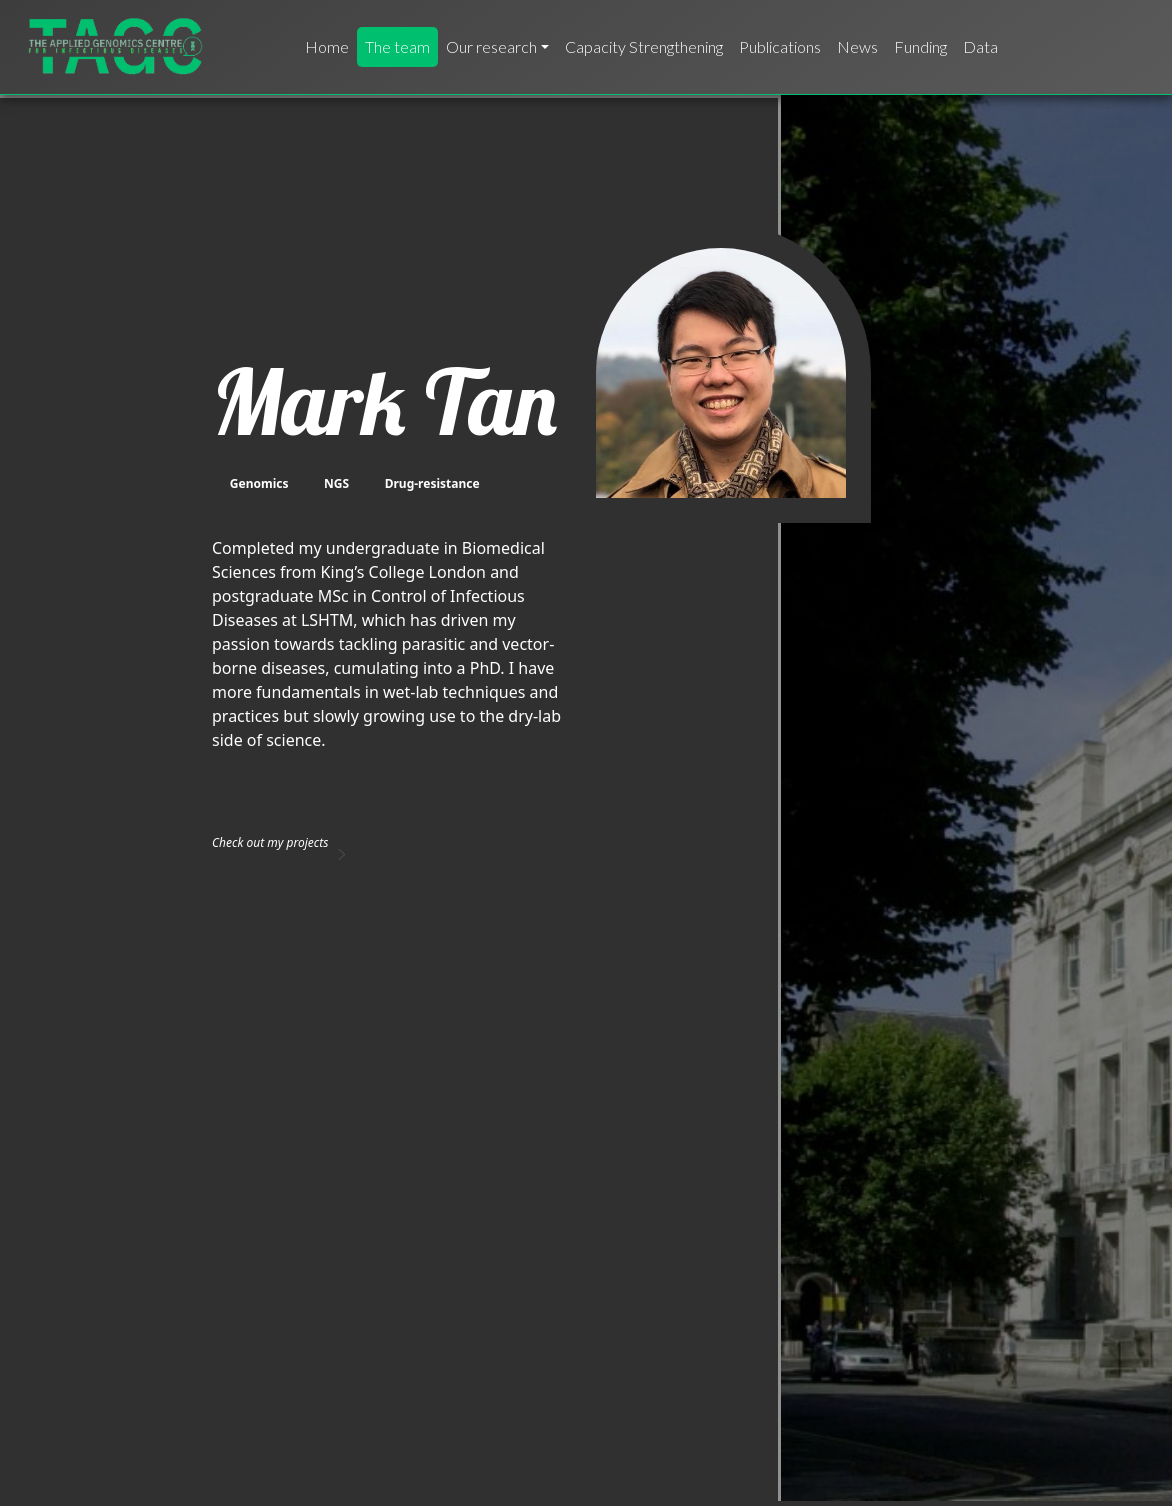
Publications (780, 46)
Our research (491, 46)
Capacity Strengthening (644, 46)
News (857, 46)
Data (980, 46)
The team (397, 46)
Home (327, 46)
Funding (920, 46)
